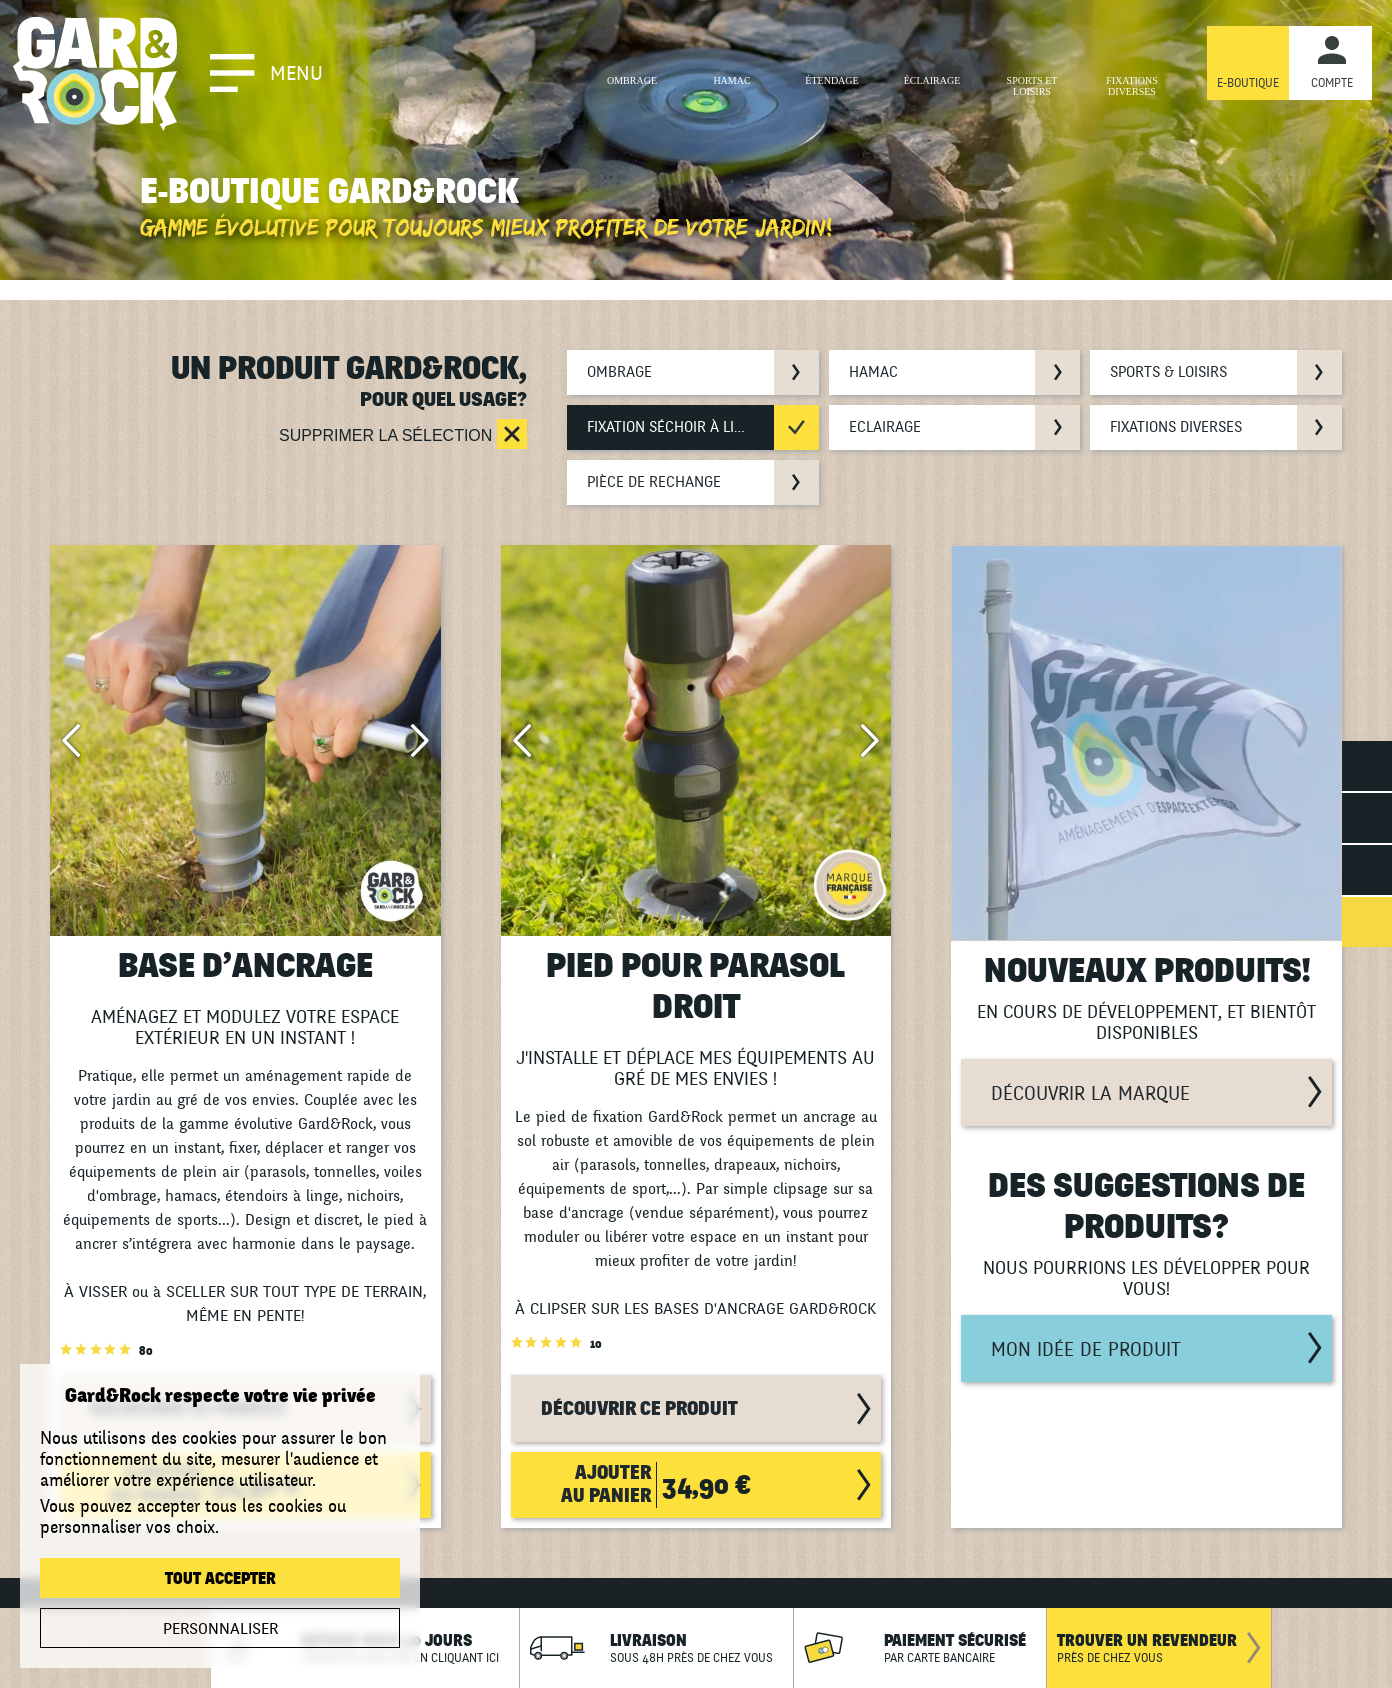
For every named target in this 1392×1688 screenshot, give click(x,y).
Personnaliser (220, 1629)
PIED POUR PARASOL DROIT (695, 987)
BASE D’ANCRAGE (245, 966)
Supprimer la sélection (388, 435)
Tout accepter (220, 1579)
